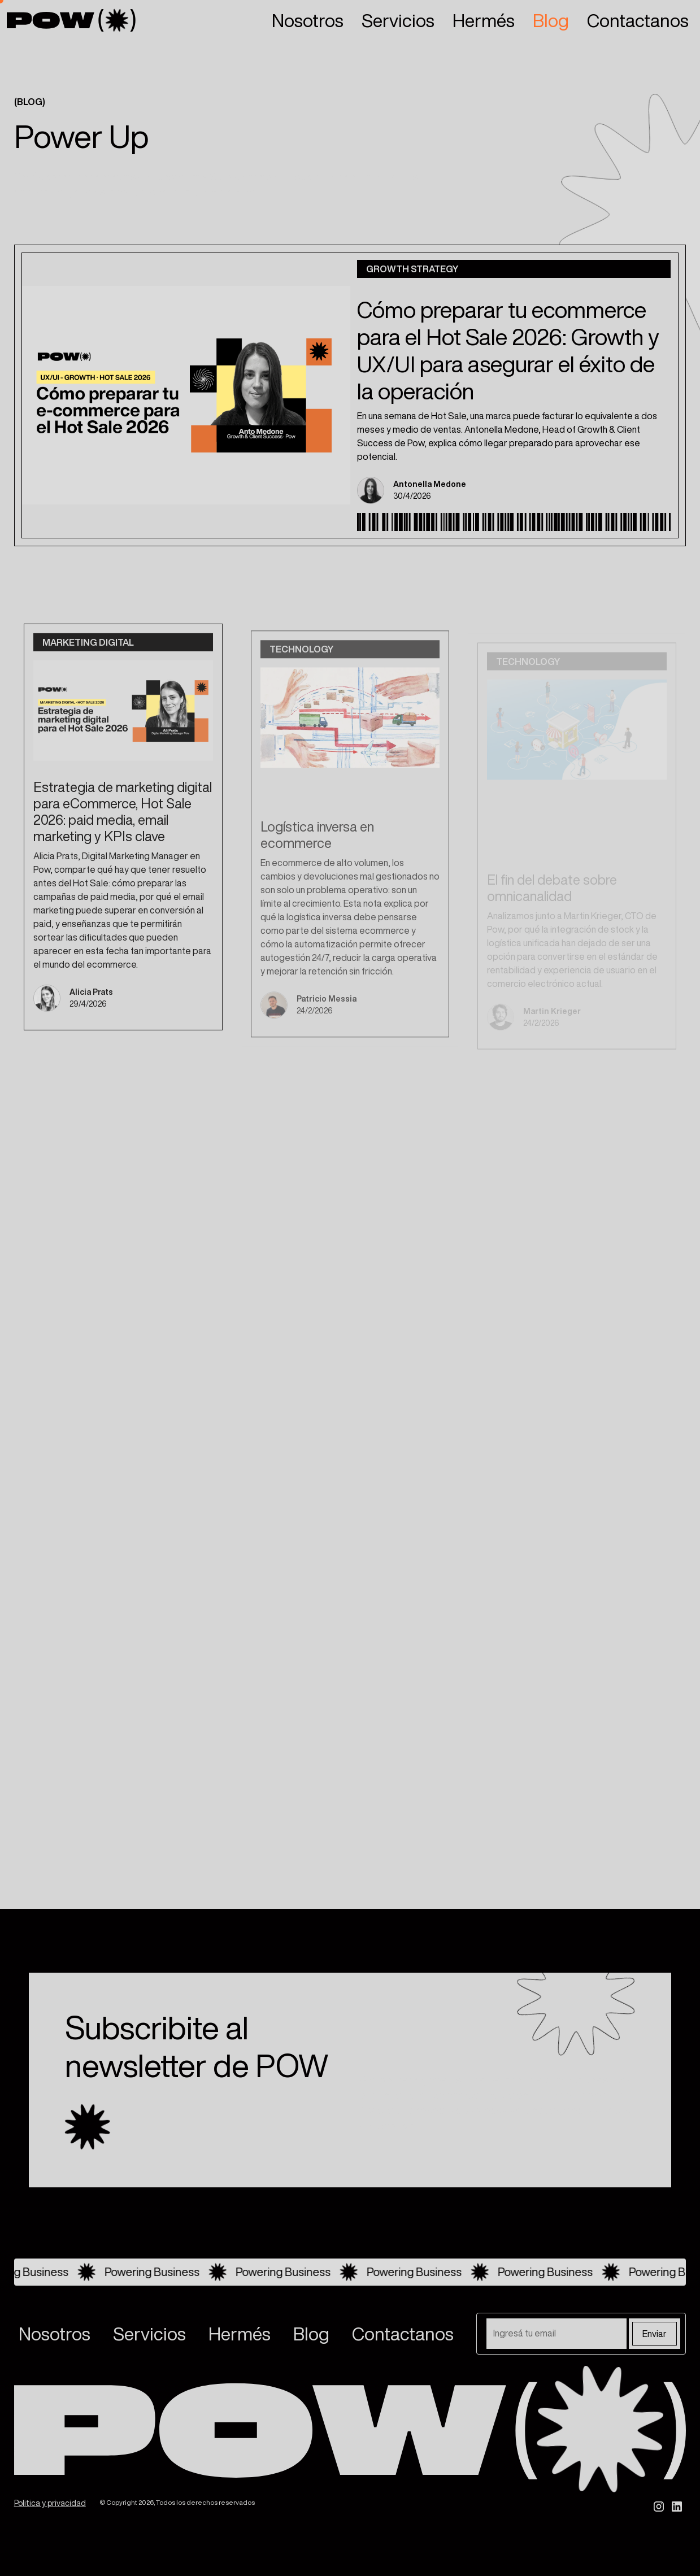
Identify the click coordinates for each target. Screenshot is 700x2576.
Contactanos (638, 20)
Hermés (484, 20)
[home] (71, 20)
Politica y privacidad (50, 2503)
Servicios (398, 20)
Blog (551, 20)
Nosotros (308, 20)
